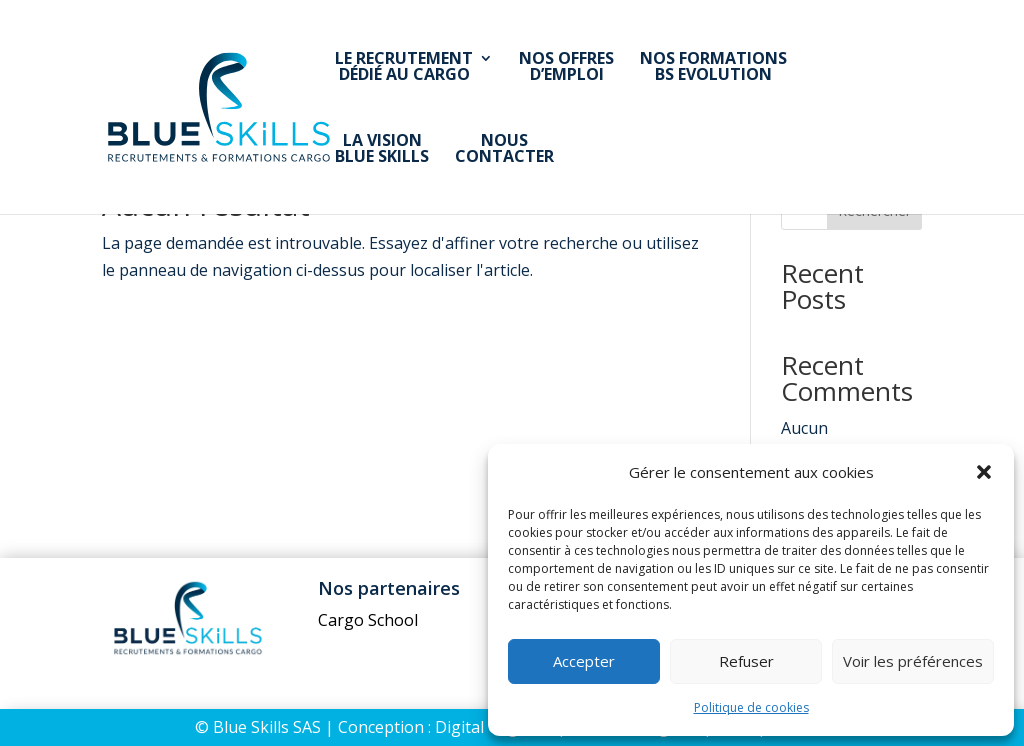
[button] (984, 472)
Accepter (584, 661)
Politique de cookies (751, 707)
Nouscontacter (504, 149)
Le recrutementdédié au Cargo (404, 67)
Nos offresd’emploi (566, 67)
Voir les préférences (913, 661)
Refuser (746, 661)
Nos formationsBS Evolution (713, 67)
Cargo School (368, 620)
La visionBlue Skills (382, 149)
